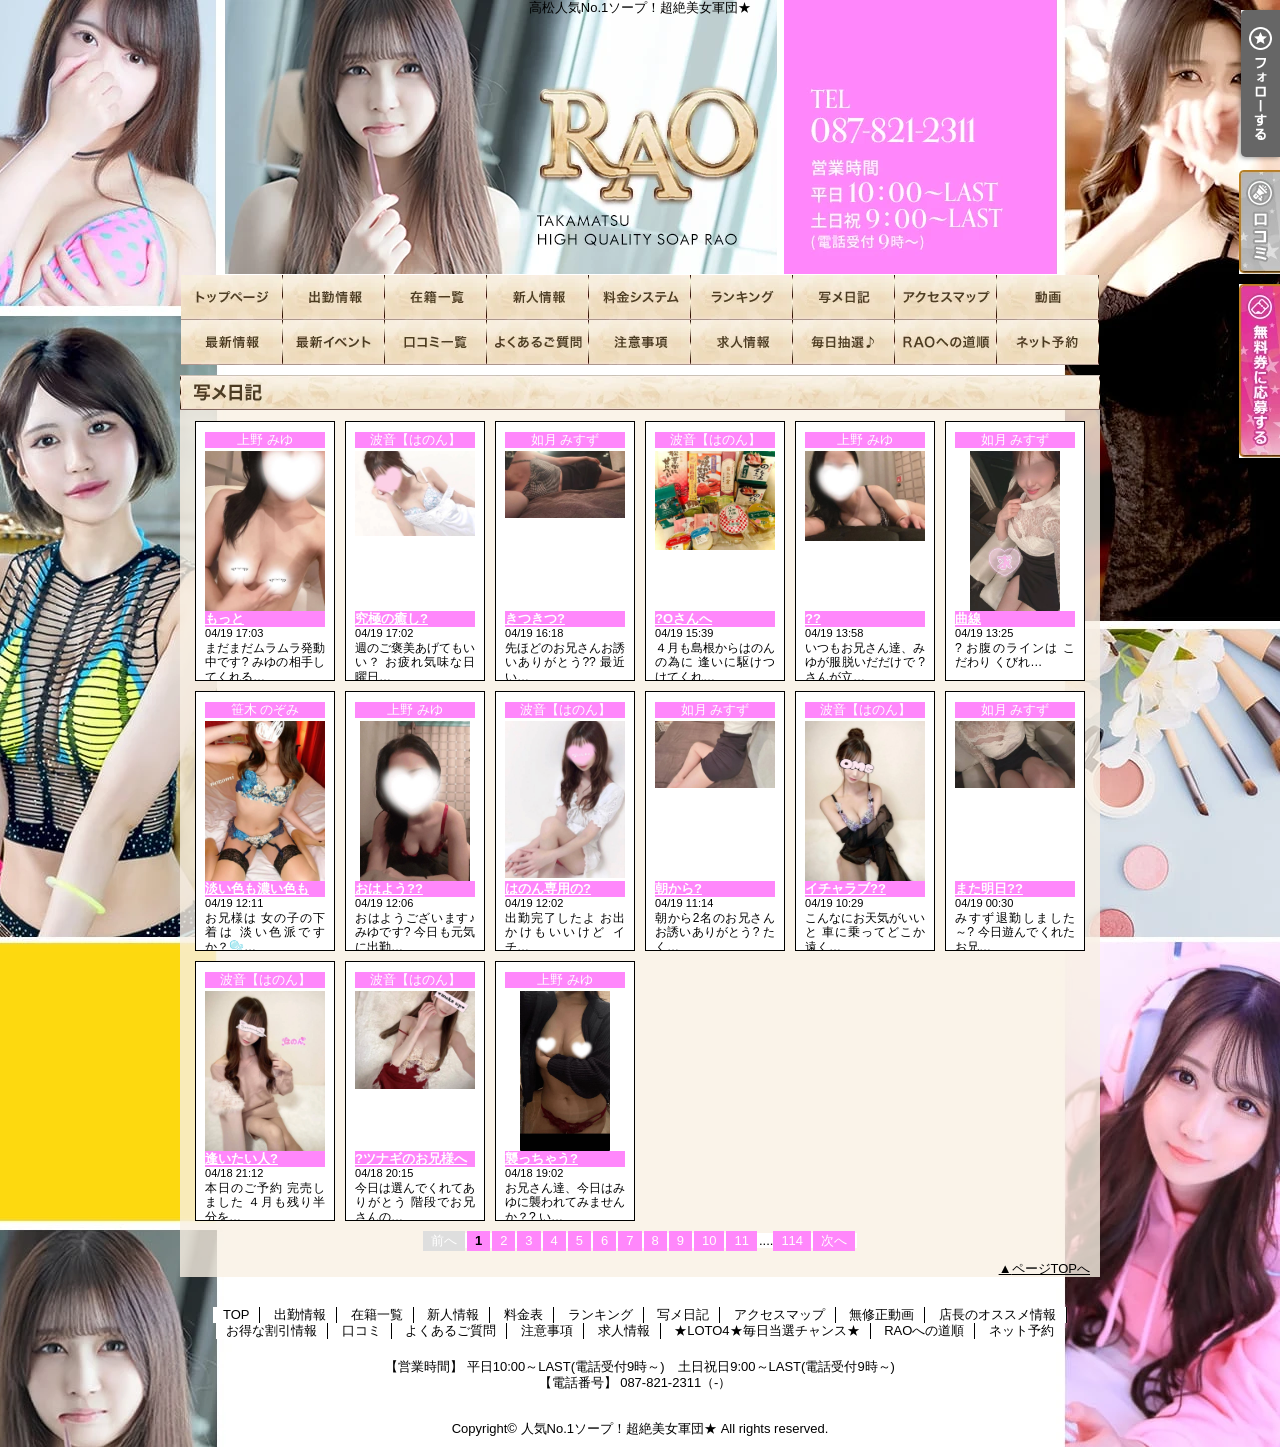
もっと (224, 618)
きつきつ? (535, 618)
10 (709, 1240)
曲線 (968, 618)
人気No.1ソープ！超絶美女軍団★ (619, 1428)
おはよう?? (389, 888)
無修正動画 (1048, 297)
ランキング (742, 297)
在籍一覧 (436, 297)
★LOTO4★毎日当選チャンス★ (844, 342)
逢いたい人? (241, 1158)
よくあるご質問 (538, 342)
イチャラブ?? (845, 888)
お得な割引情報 (334, 342)
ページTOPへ (1051, 1268)
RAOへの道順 (946, 342)
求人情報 (742, 342)
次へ (834, 1240)
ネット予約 (1048, 342)
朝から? (678, 888)
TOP (232, 297)
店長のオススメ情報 (232, 342)
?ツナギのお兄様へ (411, 1158)
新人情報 (538, 297)
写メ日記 (844, 297)
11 (741, 1240)
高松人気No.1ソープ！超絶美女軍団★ (640, 137)
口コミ (436, 342)
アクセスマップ (946, 297)
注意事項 (640, 342)
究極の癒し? (391, 618)
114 (792, 1240)
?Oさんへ (683, 618)
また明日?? (989, 888)
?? (813, 618)
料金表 (640, 297)
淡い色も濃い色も (257, 888)
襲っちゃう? (541, 1158)
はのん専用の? (548, 888)
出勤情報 (334, 297)
